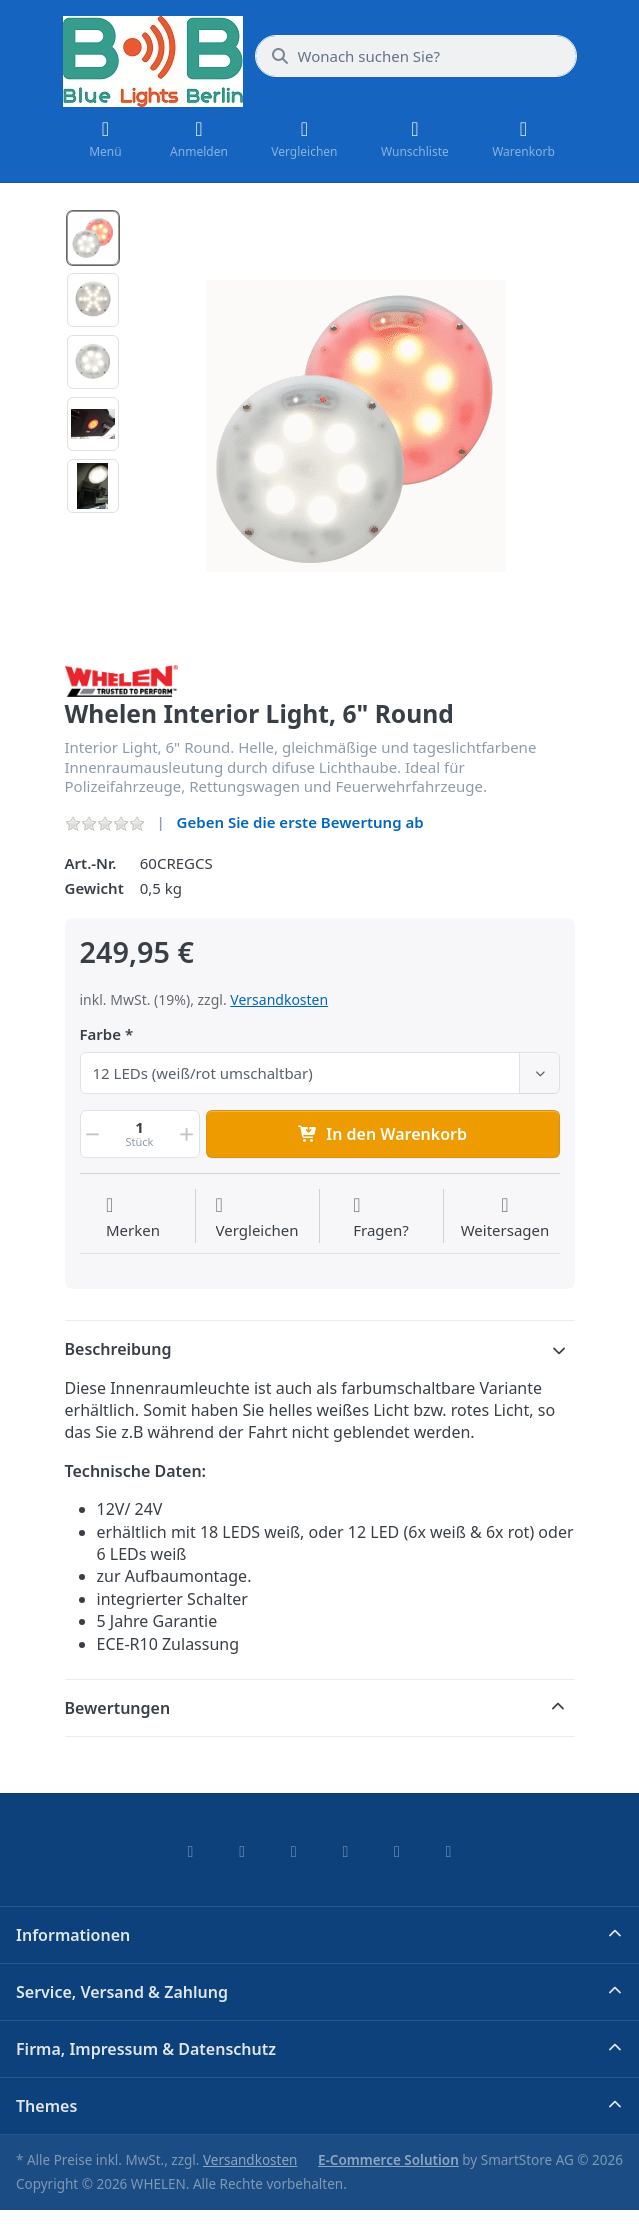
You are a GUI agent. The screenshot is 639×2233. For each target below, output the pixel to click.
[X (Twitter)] (242, 1851)
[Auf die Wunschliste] (133, 1218)
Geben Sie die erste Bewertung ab (300, 822)
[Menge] (140, 1134)
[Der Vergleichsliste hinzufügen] (257, 1218)
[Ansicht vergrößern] (356, 426)
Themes (46, 2106)
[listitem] (356, 426)
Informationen (73, 1935)
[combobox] (416, 56)
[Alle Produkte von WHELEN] (122, 679)
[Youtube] (397, 1851)
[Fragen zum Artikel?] (381, 1218)
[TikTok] (346, 1851)
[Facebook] (191, 1851)
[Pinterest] (449, 1851)
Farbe (101, 1034)
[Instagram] (294, 1851)
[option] (93, 238)
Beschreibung (118, 1349)
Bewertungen (118, 1708)
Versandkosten (279, 999)
